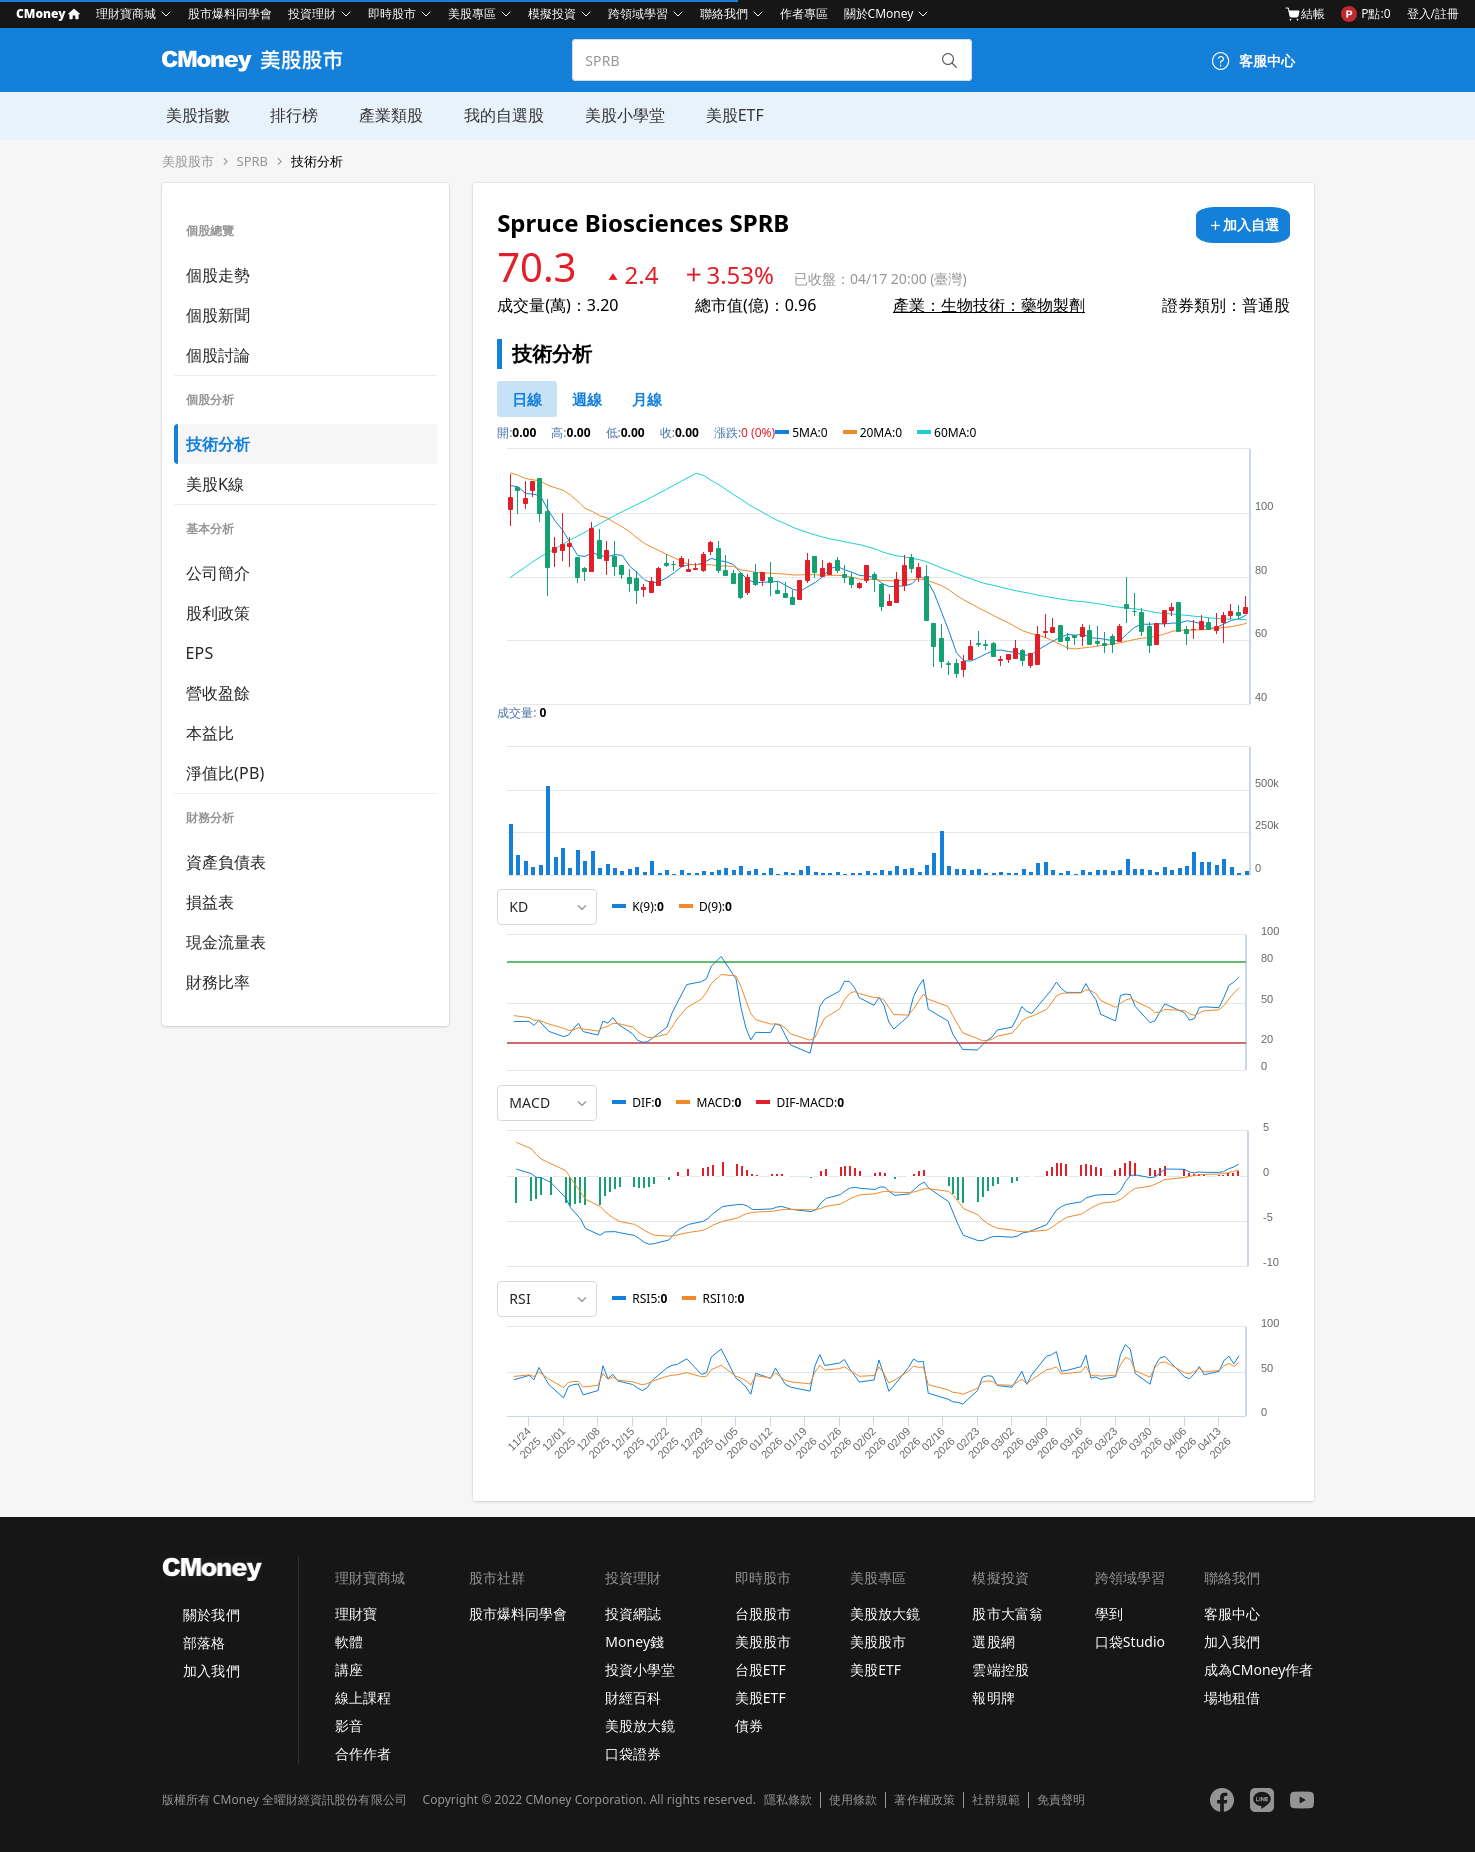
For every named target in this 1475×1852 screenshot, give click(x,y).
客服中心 (1232, 1613)
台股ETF (760, 1669)
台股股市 (763, 1613)
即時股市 (392, 13)
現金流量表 (226, 942)
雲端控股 (1000, 1669)
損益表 (210, 902)
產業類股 (386, 115)
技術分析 (317, 161)
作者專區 (804, 13)
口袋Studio (1130, 1641)
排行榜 (290, 115)
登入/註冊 (1433, 13)
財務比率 (218, 982)
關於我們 (211, 1614)
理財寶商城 (126, 13)
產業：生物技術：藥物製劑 (989, 305)
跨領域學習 (638, 13)
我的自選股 (498, 115)
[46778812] (587, 399)
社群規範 (996, 1800)
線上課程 (363, 1697)
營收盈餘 (218, 693)
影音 (349, 1725)
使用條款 (853, 1800)
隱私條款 (788, 1800)
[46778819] (647, 399)
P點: (1365, 14)
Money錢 (634, 1641)
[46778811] (527, 399)
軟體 (349, 1641)
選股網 (993, 1641)
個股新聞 (218, 315)
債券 (749, 1725)
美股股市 (188, 161)
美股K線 (215, 484)
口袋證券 (633, 1753)
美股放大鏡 (640, 1725)
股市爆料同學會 (230, 13)
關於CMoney (879, 13)
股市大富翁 (1007, 1613)
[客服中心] (1253, 61)
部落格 (204, 1642)
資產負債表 (226, 862)
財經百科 (633, 1697)
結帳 (1305, 14)
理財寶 (356, 1613)
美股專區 (472, 13)
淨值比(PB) (225, 773)
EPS (200, 653)
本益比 (210, 733)
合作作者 (363, 1753)
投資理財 (312, 13)
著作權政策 (924, 1800)
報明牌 (993, 1697)
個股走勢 (218, 275)
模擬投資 (552, 13)
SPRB (253, 161)
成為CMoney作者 (1259, 1669)
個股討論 (218, 355)
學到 (1109, 1613)
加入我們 (211, 1670)
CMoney (48, 13)
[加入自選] (1243, 225)
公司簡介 (218, 573)
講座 (349, 1669)
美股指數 (194, 115)
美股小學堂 (618, 115)
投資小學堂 (640, 1669)
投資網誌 (633, 1613)
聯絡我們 (724, 13)
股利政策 (218, 613)
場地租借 (1232, 1697)
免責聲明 (1061, 1800)
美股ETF (727, 115)
